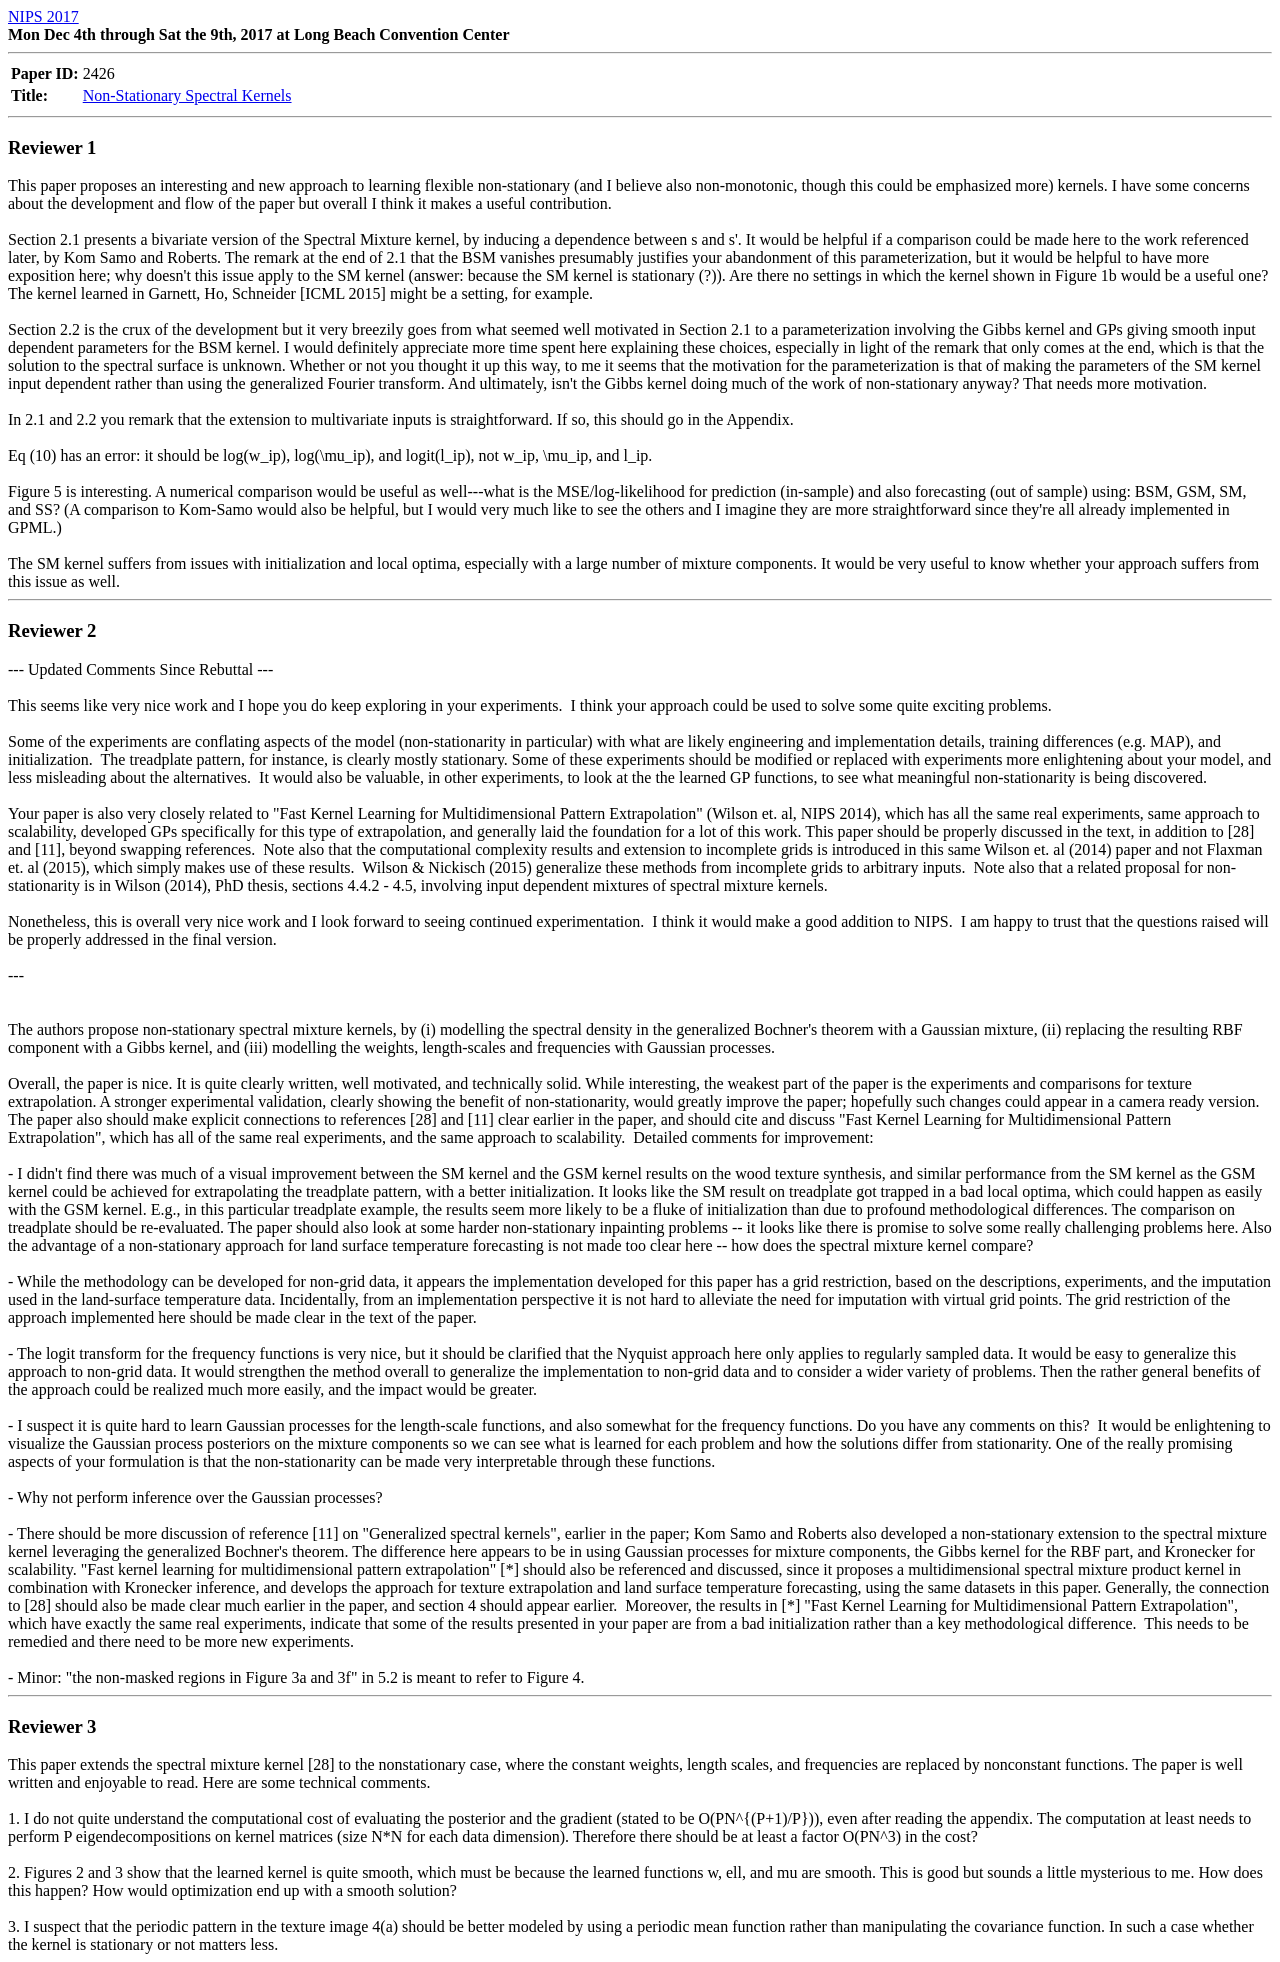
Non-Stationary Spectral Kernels (187, 95)
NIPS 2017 (43, 16)
